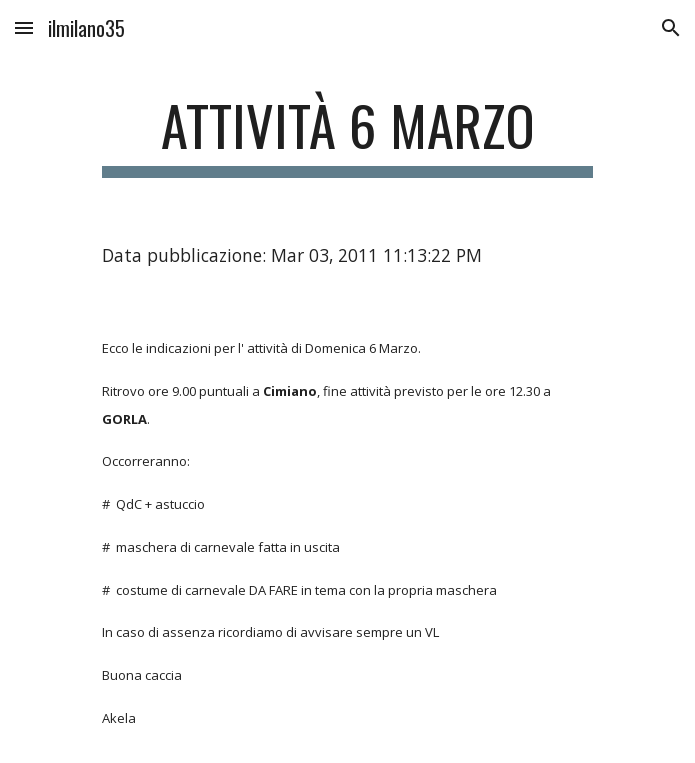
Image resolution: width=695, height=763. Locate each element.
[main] (347, 135)
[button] (24, 27)
